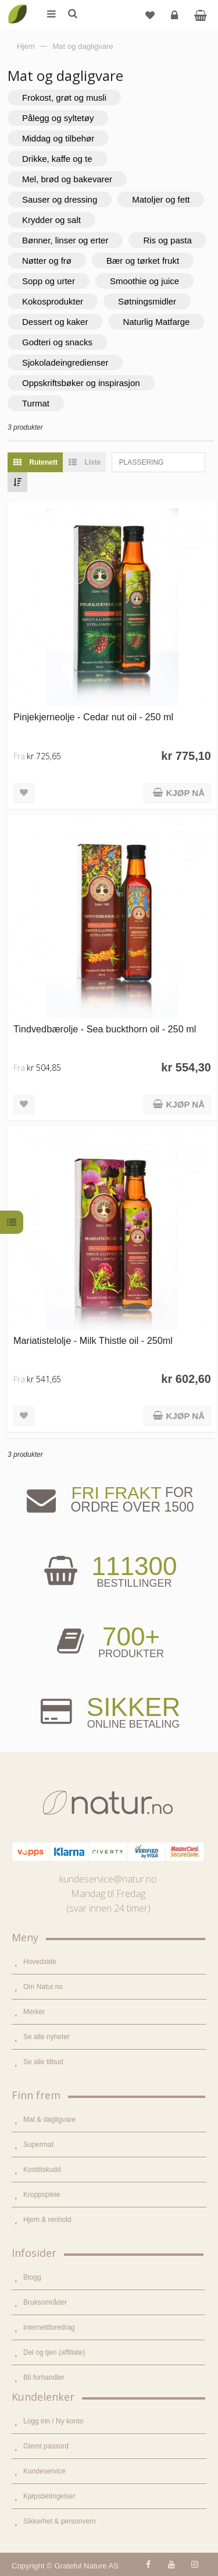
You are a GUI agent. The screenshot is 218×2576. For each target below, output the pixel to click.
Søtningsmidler (147, 301)
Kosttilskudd (42, 2169)
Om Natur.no (43, 1987)
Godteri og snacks (57, 342)
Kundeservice (44, 2471)
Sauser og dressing (59, 199)
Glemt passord (46, 2446)
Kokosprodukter (52, 301)
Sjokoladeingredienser (65, 362)
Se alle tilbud (43, 2062)
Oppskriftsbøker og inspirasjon (81, 383)
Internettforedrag (49, 2327)
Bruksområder (45, 2302)
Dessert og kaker (55, 322)
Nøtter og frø (47, 261)
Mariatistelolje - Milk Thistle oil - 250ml (93, 1340)
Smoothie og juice (144, 281)
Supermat (38, 2144)
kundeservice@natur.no (108, 1879)
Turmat (35, 403)
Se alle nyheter (46, 2037)
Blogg (32, 2277)
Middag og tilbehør (58, 138)
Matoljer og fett (161, 199)
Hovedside (39, 1962)
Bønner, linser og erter (65, 240)
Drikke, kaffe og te (57, 159)
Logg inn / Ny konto (53, 2421)
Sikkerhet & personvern (59, 2521)
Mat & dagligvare (49, 2119)
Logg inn (176, 19)
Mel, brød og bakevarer (67, 179)
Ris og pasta (167, 240)
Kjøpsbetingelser (49, 2496)
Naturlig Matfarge (156, 322)
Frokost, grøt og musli (64, 97)
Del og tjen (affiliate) (54, 2352)
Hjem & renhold (47, 2220)
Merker (34, 2012)
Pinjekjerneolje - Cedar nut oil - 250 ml (93, 717)
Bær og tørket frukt (142, 261)
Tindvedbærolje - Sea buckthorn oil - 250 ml (104, 1029)
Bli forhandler (44, 2377)
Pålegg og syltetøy (58, 118)
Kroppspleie (41, 2195)
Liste (82, 462)
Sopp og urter (48, 281)
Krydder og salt (51, 220)
